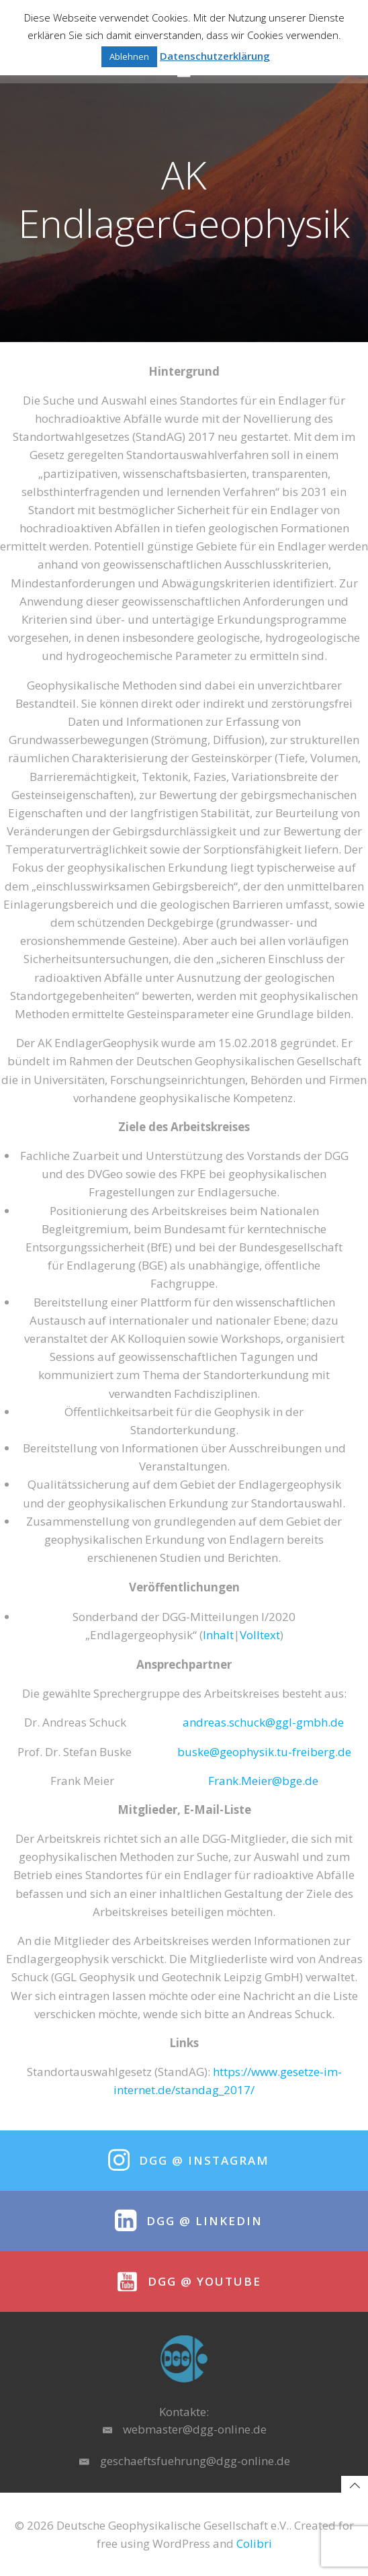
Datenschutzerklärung (215, 56)
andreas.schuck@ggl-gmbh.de (263, 1722)
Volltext (260, 1635)
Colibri (254, 2543)
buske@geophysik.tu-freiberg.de (264, 1751)
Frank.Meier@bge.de (263, 1780)
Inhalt (218, 1635)
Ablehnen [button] (129, 56)
